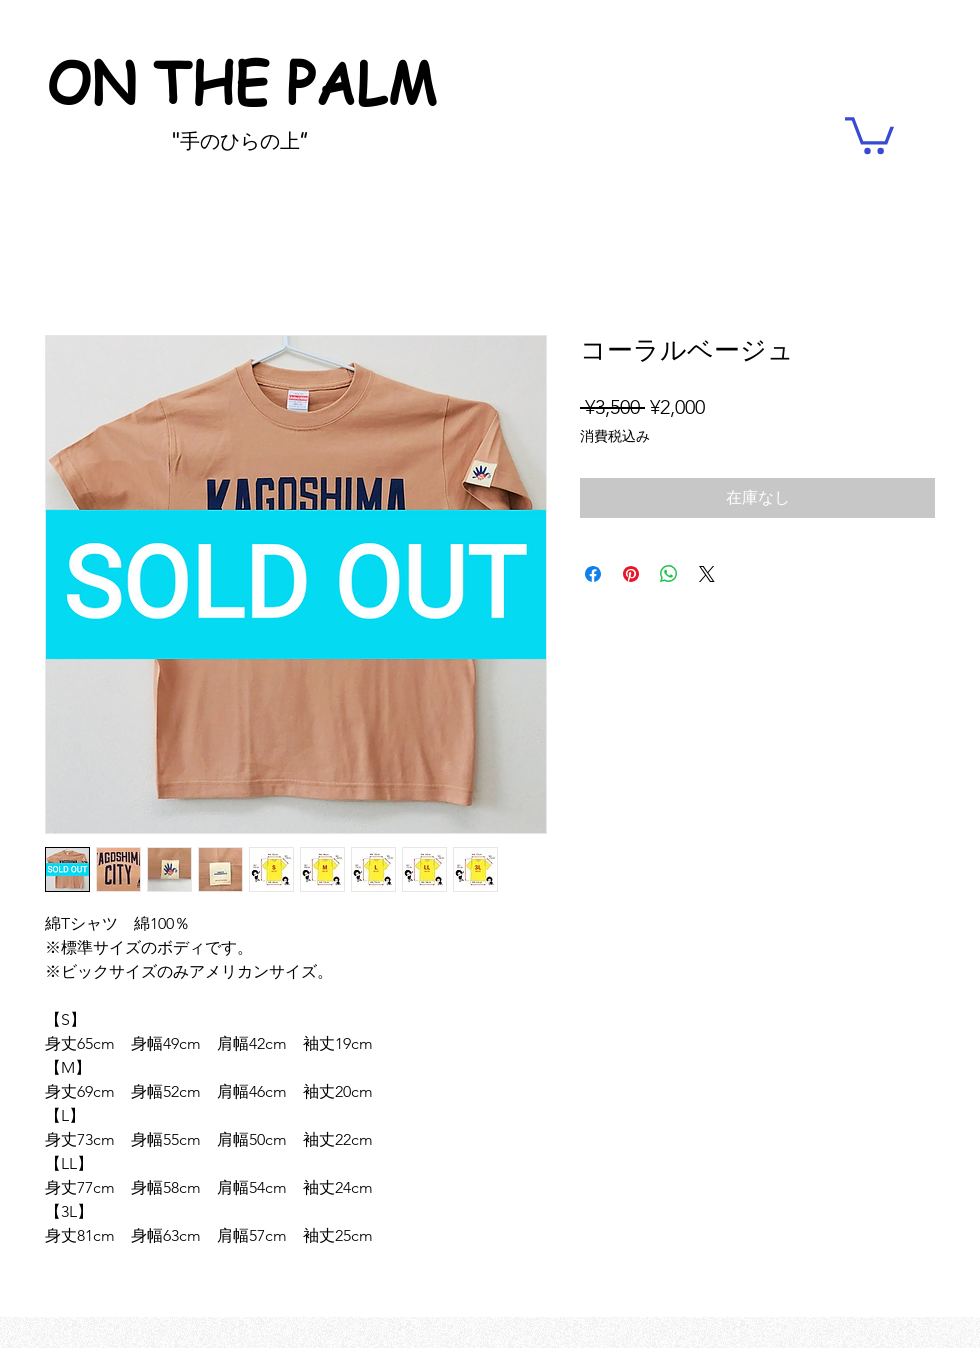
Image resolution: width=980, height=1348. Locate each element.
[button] (869, 133)
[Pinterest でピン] (631, 574)
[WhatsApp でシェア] (669, 574)
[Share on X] (707, 574)
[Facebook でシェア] (593, 574)
